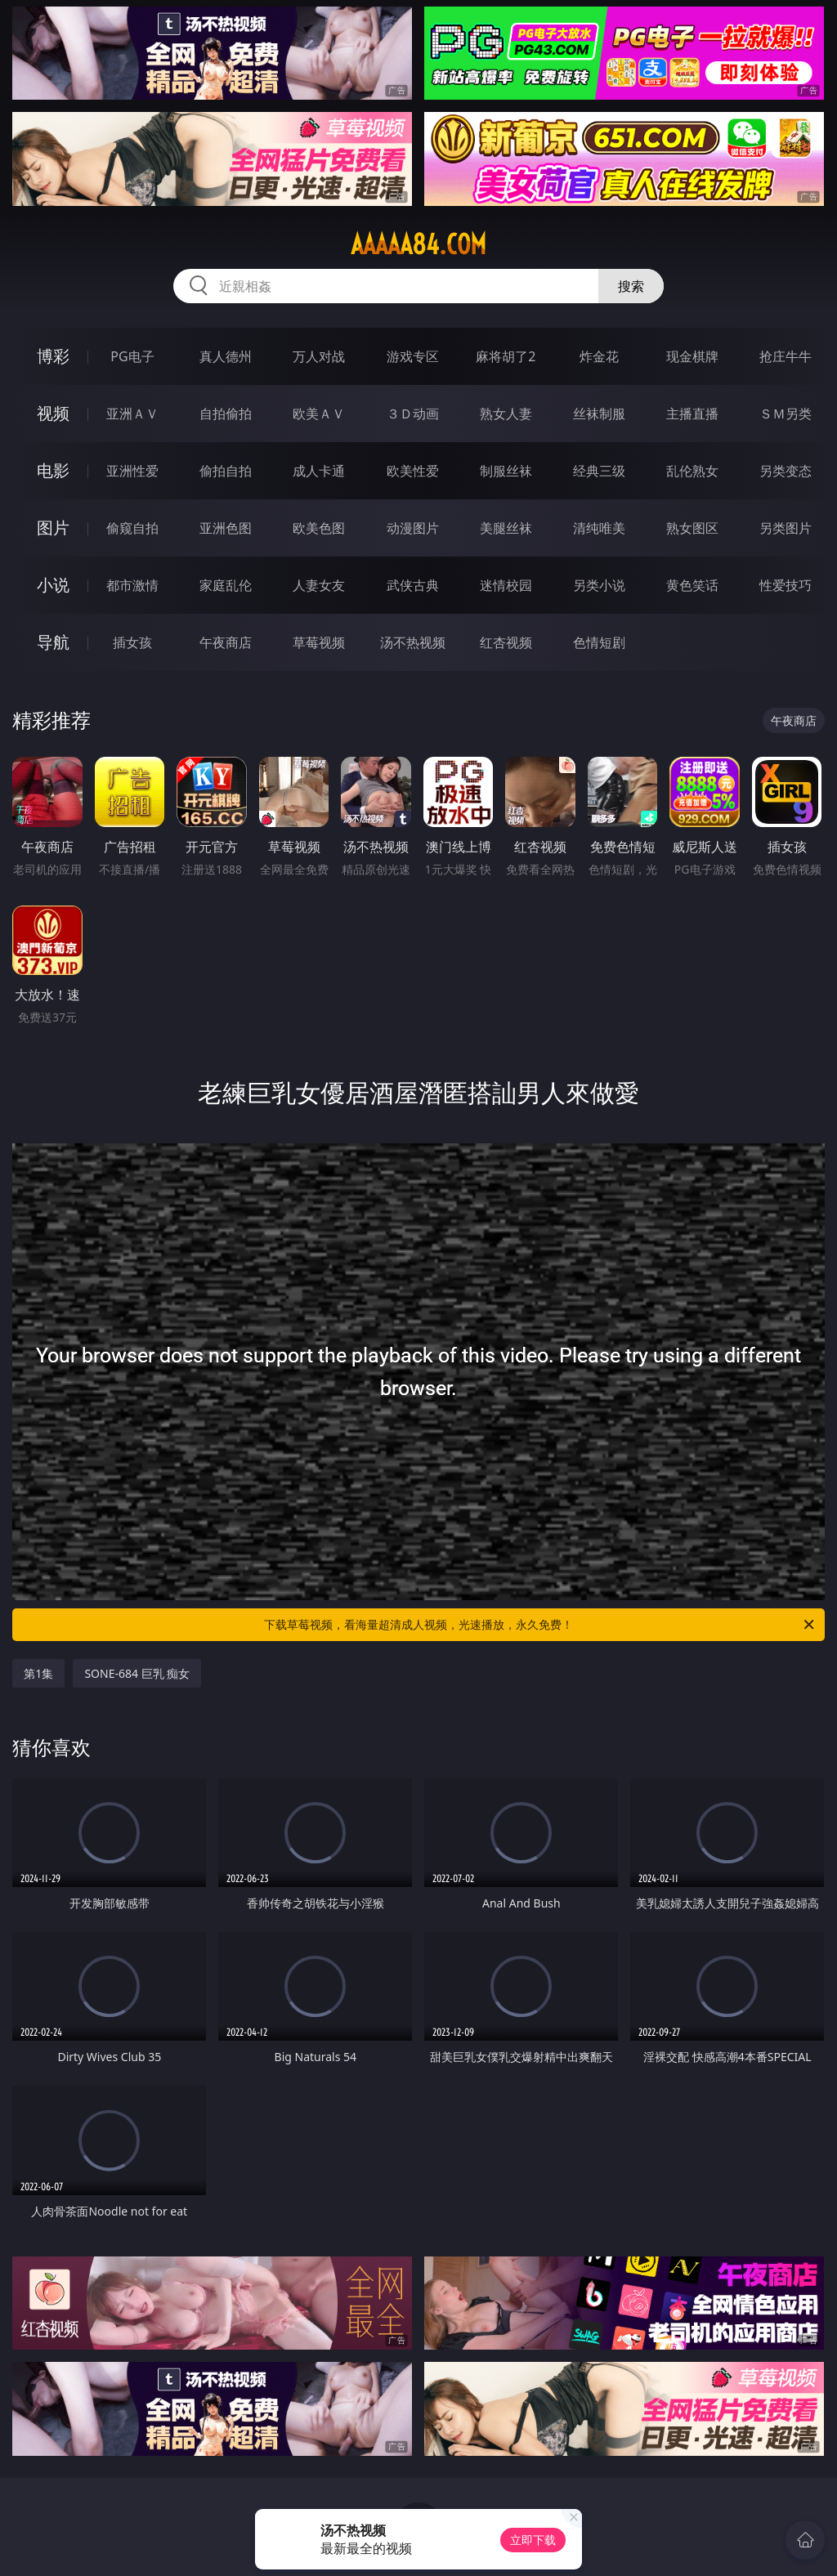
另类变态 (785, 471)
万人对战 (319, 356)
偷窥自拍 (132, 528)
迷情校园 (506, 585)
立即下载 (533, 2539)
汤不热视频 (412, 642)
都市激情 (132, 585)
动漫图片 (413, 528)
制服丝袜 (506, 471)
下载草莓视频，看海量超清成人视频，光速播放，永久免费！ (540, 1625)
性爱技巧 (785, 585)
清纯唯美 (599, 528)
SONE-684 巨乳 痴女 (137, 1673)
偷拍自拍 (225, 471)
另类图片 (785, 528)
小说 (53, 585)
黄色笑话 (692, 585)
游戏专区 (413, 356)
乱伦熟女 (692, 471)
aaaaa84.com (418, 244)
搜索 (631, 286)
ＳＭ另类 (785, 414)
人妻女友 (319, 585)
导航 (53, 642)
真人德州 (225, 356)
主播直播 (692, 414)
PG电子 (132, 356)
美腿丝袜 (506, 528)
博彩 (53, 356)
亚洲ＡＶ (132, 414)
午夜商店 (225, 642)
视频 (53, 413)
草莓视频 (319, 642)
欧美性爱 (413, 471)
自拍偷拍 (225, 414)
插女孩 (132, 642)
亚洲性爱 (132, 471)
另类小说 (599, 585)
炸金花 (599, 356)
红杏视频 (506, 642)
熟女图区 (692, 528)
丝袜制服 (599, 414)
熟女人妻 (506, 414)
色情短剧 (599, 642)
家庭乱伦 (225, 585)
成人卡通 (319, 471)
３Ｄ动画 (413, 414)
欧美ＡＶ (319, 414)
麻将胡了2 (505, 356)
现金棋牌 (692, 356)
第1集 (38, 1673)
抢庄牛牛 (785, 356)
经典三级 (599, 471)
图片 (53, 528)
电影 (53, 470)
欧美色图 (319, 528)
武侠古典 (413, 585)
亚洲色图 (225, 528)
